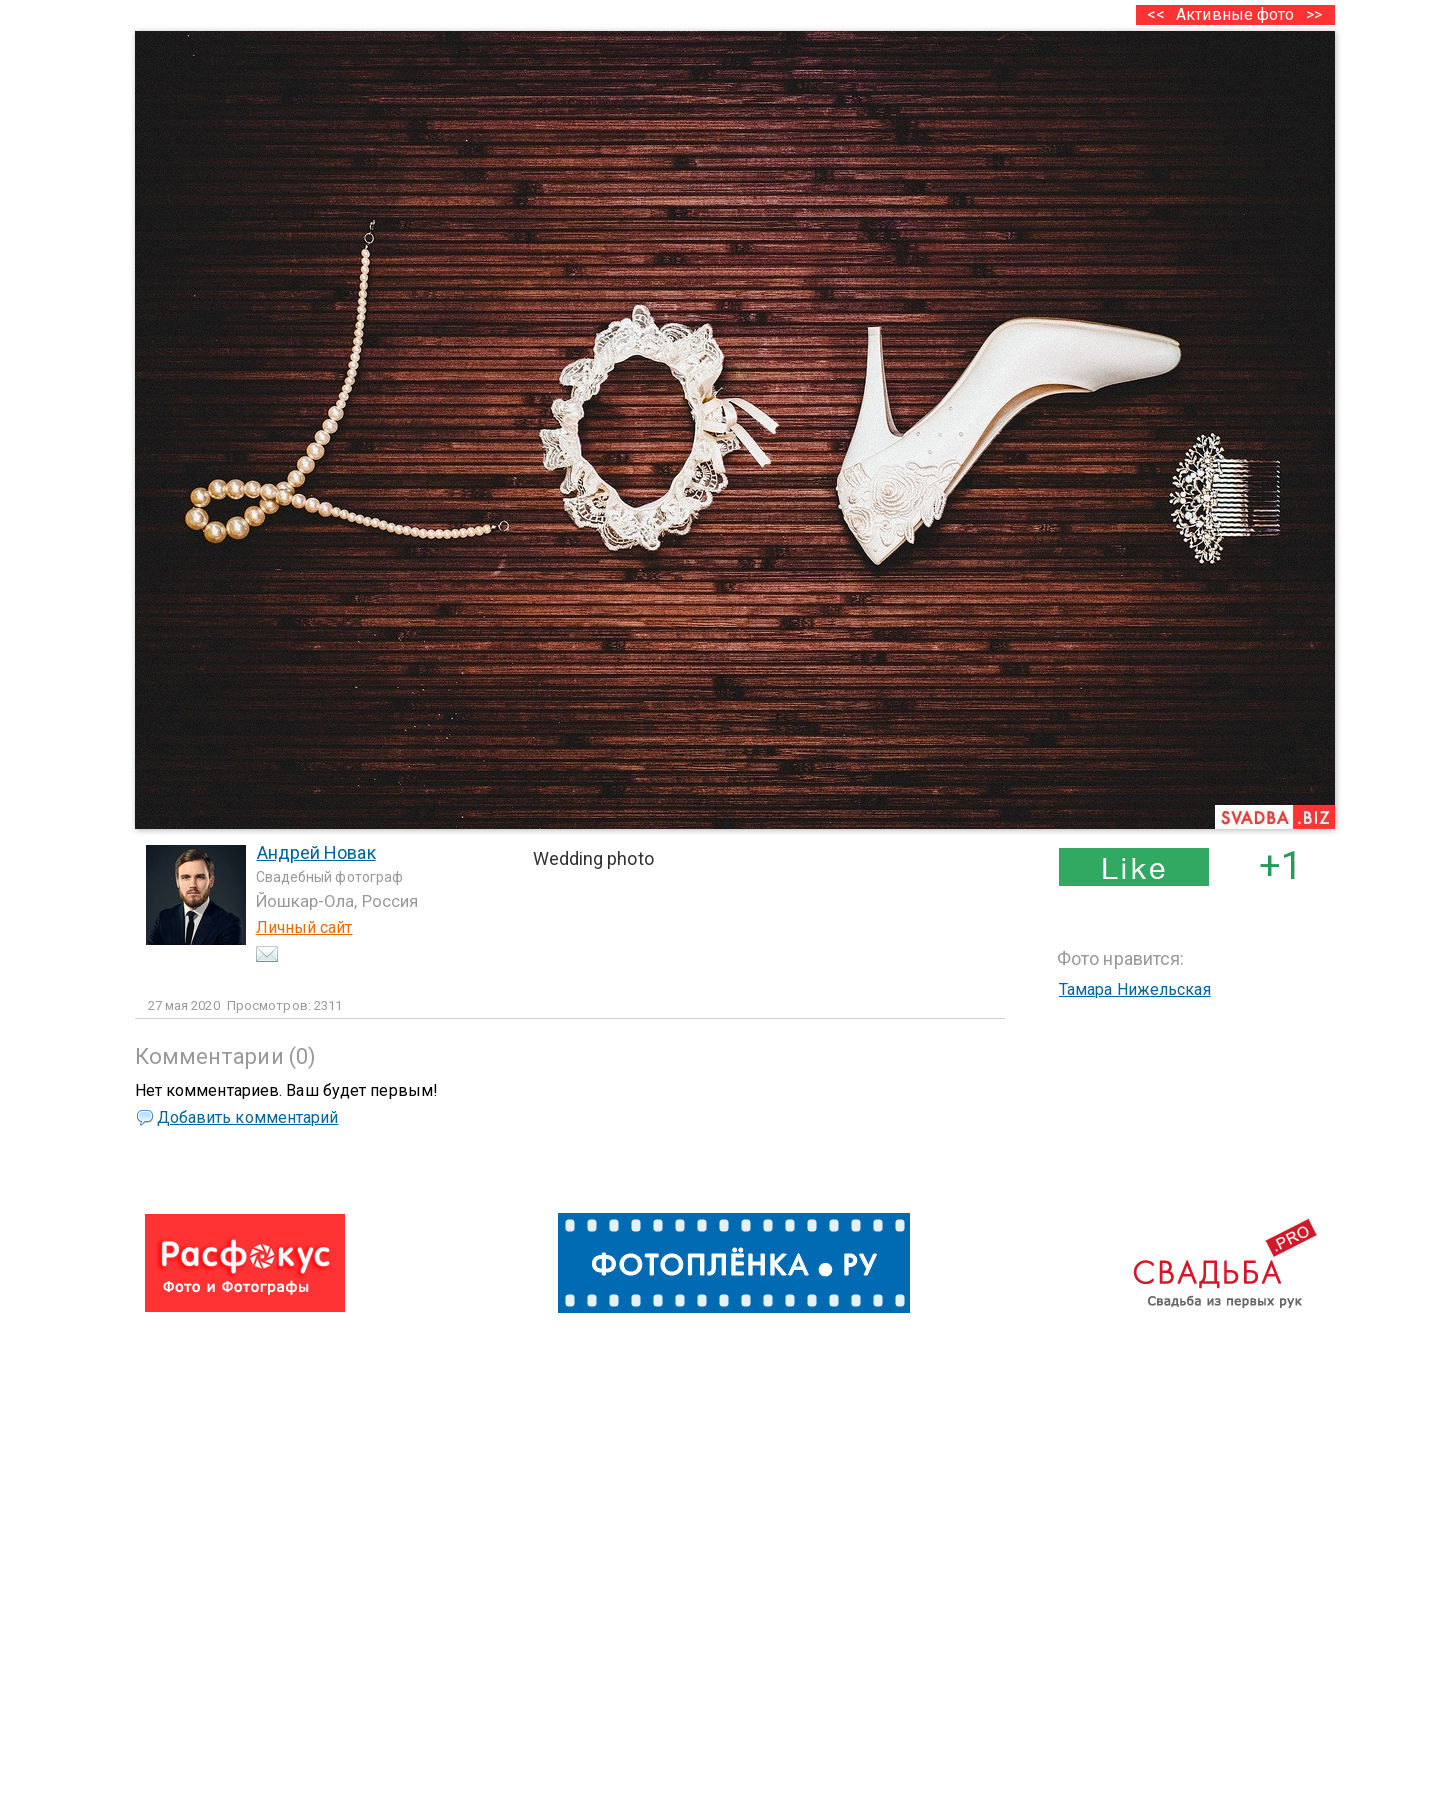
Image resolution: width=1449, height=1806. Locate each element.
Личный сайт (304, 927)
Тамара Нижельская (1135, 989)
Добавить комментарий (248, 1117)
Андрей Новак (316, 852)
